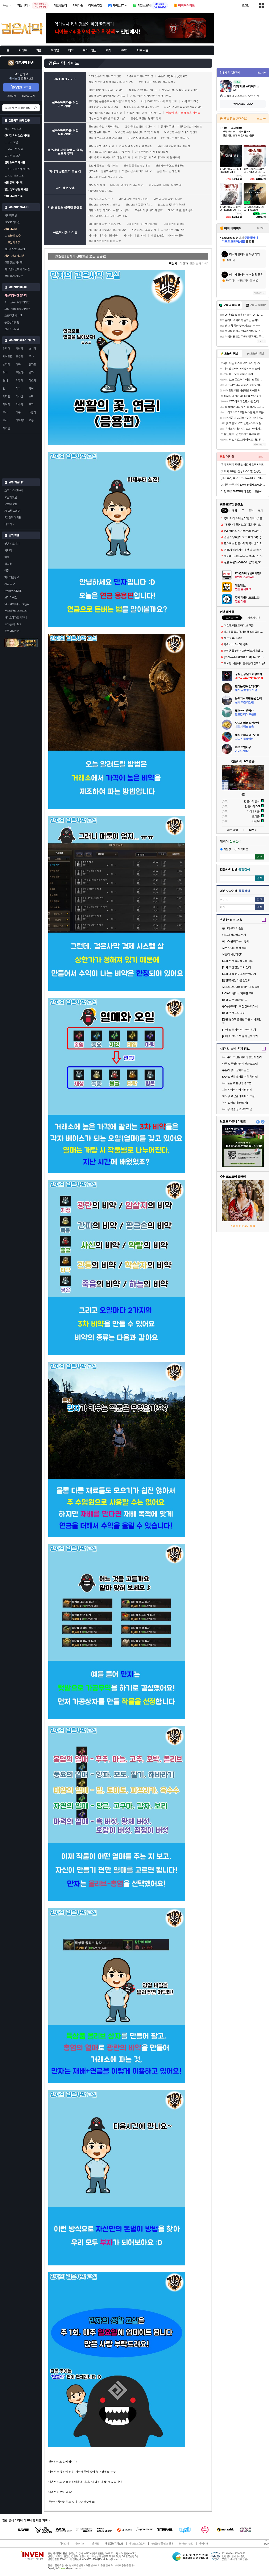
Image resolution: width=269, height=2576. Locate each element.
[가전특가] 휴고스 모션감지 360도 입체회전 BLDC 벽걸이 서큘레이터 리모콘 (243, 477)
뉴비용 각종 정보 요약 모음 (237, 1109)
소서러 (32, 348)
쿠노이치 (20, 372)
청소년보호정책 (137, 2543)
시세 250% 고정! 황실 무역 (103, 107)
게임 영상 (9, 584)
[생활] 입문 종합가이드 (234, 999)
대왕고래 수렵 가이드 (100, 190)
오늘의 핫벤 (10, 497)
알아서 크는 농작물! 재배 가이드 (180, 90)
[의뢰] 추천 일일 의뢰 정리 (236, 967)
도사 (5, 420)
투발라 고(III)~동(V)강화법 (173, 76)
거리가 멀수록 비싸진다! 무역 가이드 (150, 95)
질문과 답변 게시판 (14, 249)
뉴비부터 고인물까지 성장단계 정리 (242, 1057)
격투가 (19, 380)
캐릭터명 (241, 849)
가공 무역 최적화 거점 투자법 (135, 146)
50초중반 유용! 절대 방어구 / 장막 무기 (137, 132)
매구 (18, 412)
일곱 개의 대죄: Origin (16, 604)
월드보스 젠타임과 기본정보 (104, 204)
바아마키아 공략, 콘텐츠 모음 (104, 224)
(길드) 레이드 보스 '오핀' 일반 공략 (107, 215)
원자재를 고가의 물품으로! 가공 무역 (109, 151)
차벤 (6, 557)
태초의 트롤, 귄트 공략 (180, 210)
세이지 (6, 404)
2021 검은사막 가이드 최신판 (104, 76)
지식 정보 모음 (14, 176)
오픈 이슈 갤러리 (13, 490)
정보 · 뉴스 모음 (13, 129)
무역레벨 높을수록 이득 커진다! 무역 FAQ (112, 101)
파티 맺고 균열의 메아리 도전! (238, 1096)
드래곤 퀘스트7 (12, 624)
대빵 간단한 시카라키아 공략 (167, 235)
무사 (31, 356)
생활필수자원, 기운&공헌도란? (141, 107)
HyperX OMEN (13, 590)
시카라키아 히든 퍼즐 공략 (103, 235)
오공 (31, 420)
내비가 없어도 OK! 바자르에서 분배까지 (157, 157)
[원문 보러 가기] (198, 263)
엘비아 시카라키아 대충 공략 (104, 241)
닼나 (5, 380)
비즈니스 (79, 2543)
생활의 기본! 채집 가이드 (143, 90)
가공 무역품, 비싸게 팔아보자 (151, 151)
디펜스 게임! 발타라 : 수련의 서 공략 (108, 210)
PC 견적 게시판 (12, 517)
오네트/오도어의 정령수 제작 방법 (241, 986)
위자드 (32, 364)
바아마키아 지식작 (174, 224)
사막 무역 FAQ (190, 101)
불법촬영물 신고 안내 (162, 2543)
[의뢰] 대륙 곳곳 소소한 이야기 (239, 973)
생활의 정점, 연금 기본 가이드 (144, 112)
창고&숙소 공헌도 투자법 (102, 171)
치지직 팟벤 (10, 215)
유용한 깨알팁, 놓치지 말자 (146, 118)
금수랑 (19, 356)
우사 (5, 412)
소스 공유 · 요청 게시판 (16, 302)
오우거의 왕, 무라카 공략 (149, 210)
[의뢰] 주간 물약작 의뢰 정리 (237, 960)
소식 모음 (11, 142)
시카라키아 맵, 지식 (135, 235)
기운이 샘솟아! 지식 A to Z (137, 171)
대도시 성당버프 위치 (234, 934)
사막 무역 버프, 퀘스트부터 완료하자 (109, 157)
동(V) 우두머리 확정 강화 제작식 (240, 1006)
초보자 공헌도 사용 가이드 (103, 165)
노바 (31, 396)
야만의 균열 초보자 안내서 (133, 198)
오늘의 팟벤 (10, 504)
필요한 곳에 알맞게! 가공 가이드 (106, 95)
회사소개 (64, 2543)
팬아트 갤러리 (12, 329)
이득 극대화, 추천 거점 (101, 146)
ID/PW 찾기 (28, 96)
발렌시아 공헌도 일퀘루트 (170, 165)
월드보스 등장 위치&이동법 (103, 126)
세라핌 (6, 428)
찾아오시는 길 (186, 2543)
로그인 (245, 5)
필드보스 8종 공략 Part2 (171, 204)
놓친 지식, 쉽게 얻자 (168, 171)
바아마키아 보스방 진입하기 (142, 224)
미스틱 (32, 380)
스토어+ (261, 118)
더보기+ (261, 72)
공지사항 (203, 2543)
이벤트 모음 (12, 155)
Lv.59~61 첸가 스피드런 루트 (237, 993)
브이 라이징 (10, 597)
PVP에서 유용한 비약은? (175, 137)
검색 (35, 108)
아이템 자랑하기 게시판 (17, 269)
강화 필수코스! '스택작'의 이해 (105, 137)
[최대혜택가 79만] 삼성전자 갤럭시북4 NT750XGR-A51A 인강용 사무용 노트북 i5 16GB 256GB (243, 464)
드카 (31, 404)
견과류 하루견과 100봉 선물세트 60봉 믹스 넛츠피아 (243, 484)
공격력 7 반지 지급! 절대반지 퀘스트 (181, 126)
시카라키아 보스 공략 (144, 229)
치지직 (8, 550)
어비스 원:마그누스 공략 (235, 941)
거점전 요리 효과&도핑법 (142, 137)
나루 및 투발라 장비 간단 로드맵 (240, 1063)
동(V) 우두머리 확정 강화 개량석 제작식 (110, 81)
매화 (18, 364)
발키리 (6, 364)
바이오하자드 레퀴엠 (15, 617)
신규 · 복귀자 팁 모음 (17, 169)
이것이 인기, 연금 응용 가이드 (183, 112)
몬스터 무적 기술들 (232, 928)
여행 (6, 570)
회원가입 (12, 96)
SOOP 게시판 (12, 222)
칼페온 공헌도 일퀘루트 (137, 165)
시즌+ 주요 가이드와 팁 (140, 76)
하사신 (19, 396)
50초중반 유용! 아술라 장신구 (181, 132)
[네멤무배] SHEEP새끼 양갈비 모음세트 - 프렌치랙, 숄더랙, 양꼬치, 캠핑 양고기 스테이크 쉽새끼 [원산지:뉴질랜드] (243, 491)
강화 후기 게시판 (13, 276)
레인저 (19, 348)
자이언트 (7, 356)
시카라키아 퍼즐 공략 (173, 229)
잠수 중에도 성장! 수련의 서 (140, 126)
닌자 (31, 372)
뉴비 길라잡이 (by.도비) (235, 1102)
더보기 (253, 830)
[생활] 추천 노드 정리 (233, 1012)
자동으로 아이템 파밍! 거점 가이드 (183, 107)
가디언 (6, 396)
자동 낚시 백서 (96, 185)
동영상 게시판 (12, 322)
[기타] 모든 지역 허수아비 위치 (239, 1029)
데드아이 (20, 420)
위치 (5, 372)
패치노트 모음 (13, 149)
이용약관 (94, 2543)
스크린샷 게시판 (13, 315)
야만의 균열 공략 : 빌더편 (168, 198)
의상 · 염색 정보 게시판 (16, 309)
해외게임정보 (11, 577)
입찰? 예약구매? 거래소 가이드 (106, 90)
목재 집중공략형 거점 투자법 (174, 146)
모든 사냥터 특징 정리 (234, 947)
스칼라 (32, 412)
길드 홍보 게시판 (13, 262)
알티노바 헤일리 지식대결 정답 (105, 176)
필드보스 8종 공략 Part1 (139, 204)
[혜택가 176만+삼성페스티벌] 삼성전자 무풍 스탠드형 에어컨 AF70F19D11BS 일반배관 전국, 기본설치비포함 (243, 471)
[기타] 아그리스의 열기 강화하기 (240, 1036)
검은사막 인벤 (24, 63)
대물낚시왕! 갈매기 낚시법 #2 (165, 185)
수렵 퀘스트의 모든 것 (100, 198)
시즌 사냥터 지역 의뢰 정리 (237, 1089)
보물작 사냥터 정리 (232, 954)
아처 (18, 388)
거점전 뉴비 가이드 (99, 132)
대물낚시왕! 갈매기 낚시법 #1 (127, 185)
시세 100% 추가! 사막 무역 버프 (159, 101)
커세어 (19, 404)
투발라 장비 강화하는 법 (235, 1070)
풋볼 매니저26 (12, 631)
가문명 (225, 849)
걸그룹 (8, 564)
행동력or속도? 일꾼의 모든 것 (105, 112)
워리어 (6, 348)
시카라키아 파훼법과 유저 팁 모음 (107, 229)
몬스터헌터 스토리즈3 (16, 611)
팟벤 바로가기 (12, 543)
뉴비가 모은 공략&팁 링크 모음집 (157, 81)
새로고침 (258, 293)
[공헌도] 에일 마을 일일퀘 (236, 980)
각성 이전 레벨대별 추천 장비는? (106, 118)
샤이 (31, 388)
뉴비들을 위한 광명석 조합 (237, 1083)
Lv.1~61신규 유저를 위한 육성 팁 (240, 1076)
